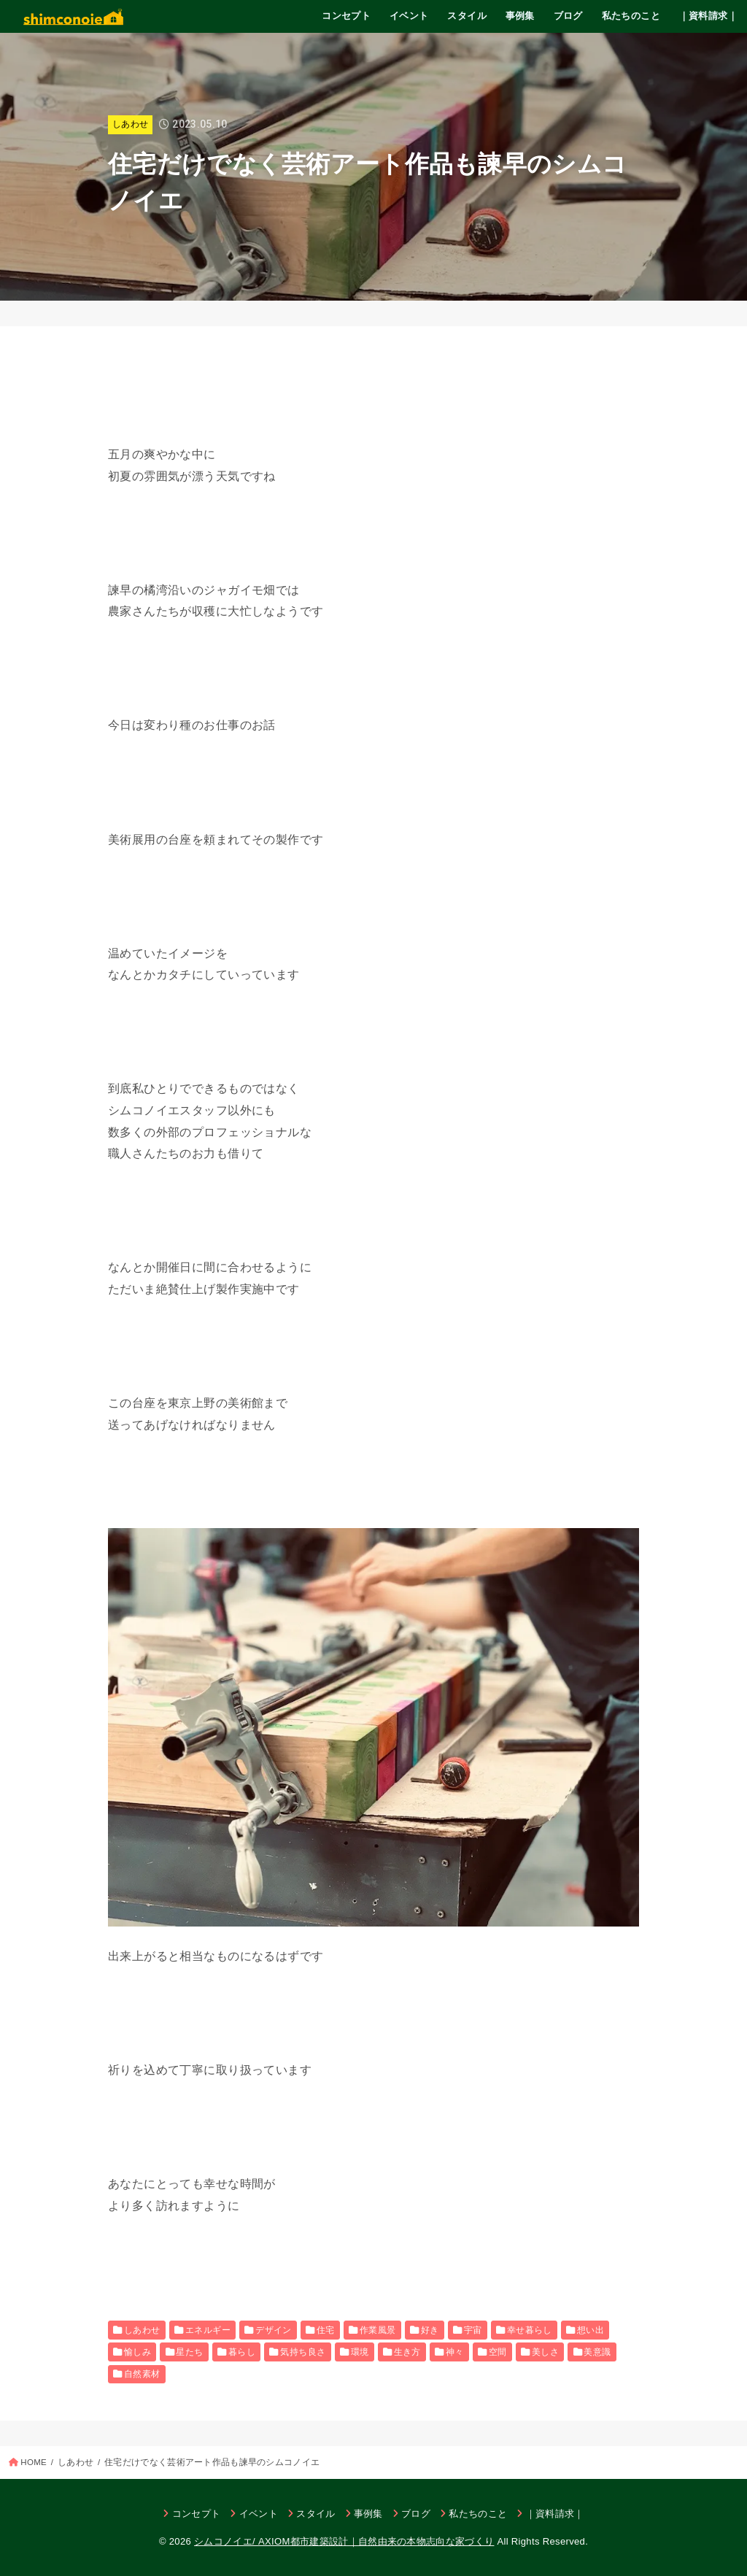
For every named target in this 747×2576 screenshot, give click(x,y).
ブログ (568, 15)
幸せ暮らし (529, 2330)
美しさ (545, 2352)
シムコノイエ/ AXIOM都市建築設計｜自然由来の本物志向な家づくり (344, 2541)
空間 (498, 2352)
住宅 (326, 2330)
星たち (189, 2352)
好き (430, 2330)
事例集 (520, 15)
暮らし (241, 2352)
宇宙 (473, 2330)
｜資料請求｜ (708, 15)
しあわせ (130, 124)
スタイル (467, 15)
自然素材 (142, 2374)
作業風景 (378, 2330)
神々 (455, 2352)
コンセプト (346, 15)
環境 (360, 2352)
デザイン (273, 2330)
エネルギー (208, 2330)
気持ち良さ (302, 2352)
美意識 (597, 2352)
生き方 (407, 2352)
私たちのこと (631, 15)
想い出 (590, 2330)
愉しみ (137, 2352)
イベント (409, 15)
